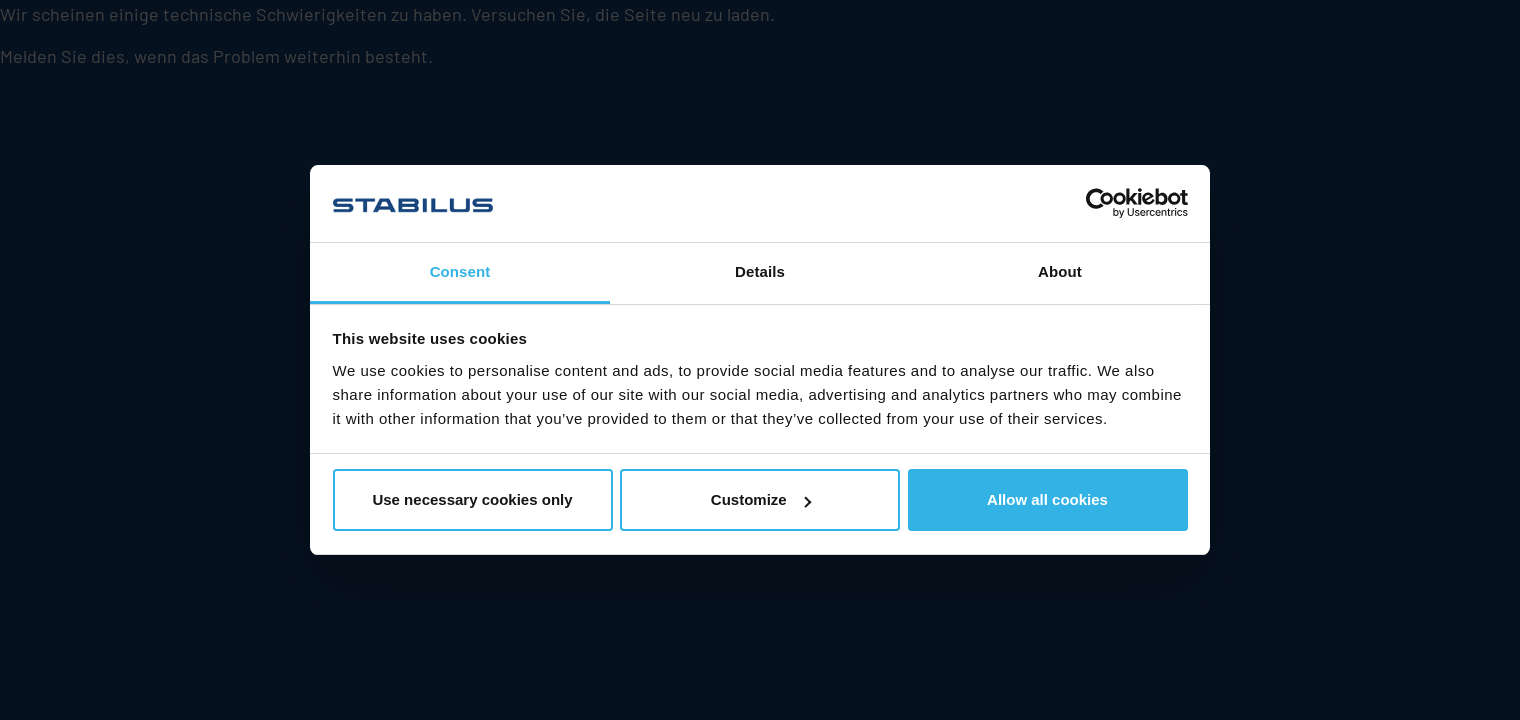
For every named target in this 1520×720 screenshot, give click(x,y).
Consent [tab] (460, 271)
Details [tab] (760, 271)
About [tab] (1060, 271)
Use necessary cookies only (472, 499)
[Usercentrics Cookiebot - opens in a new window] (1100, 203)
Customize (761, 499)
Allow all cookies (1047, 499)
